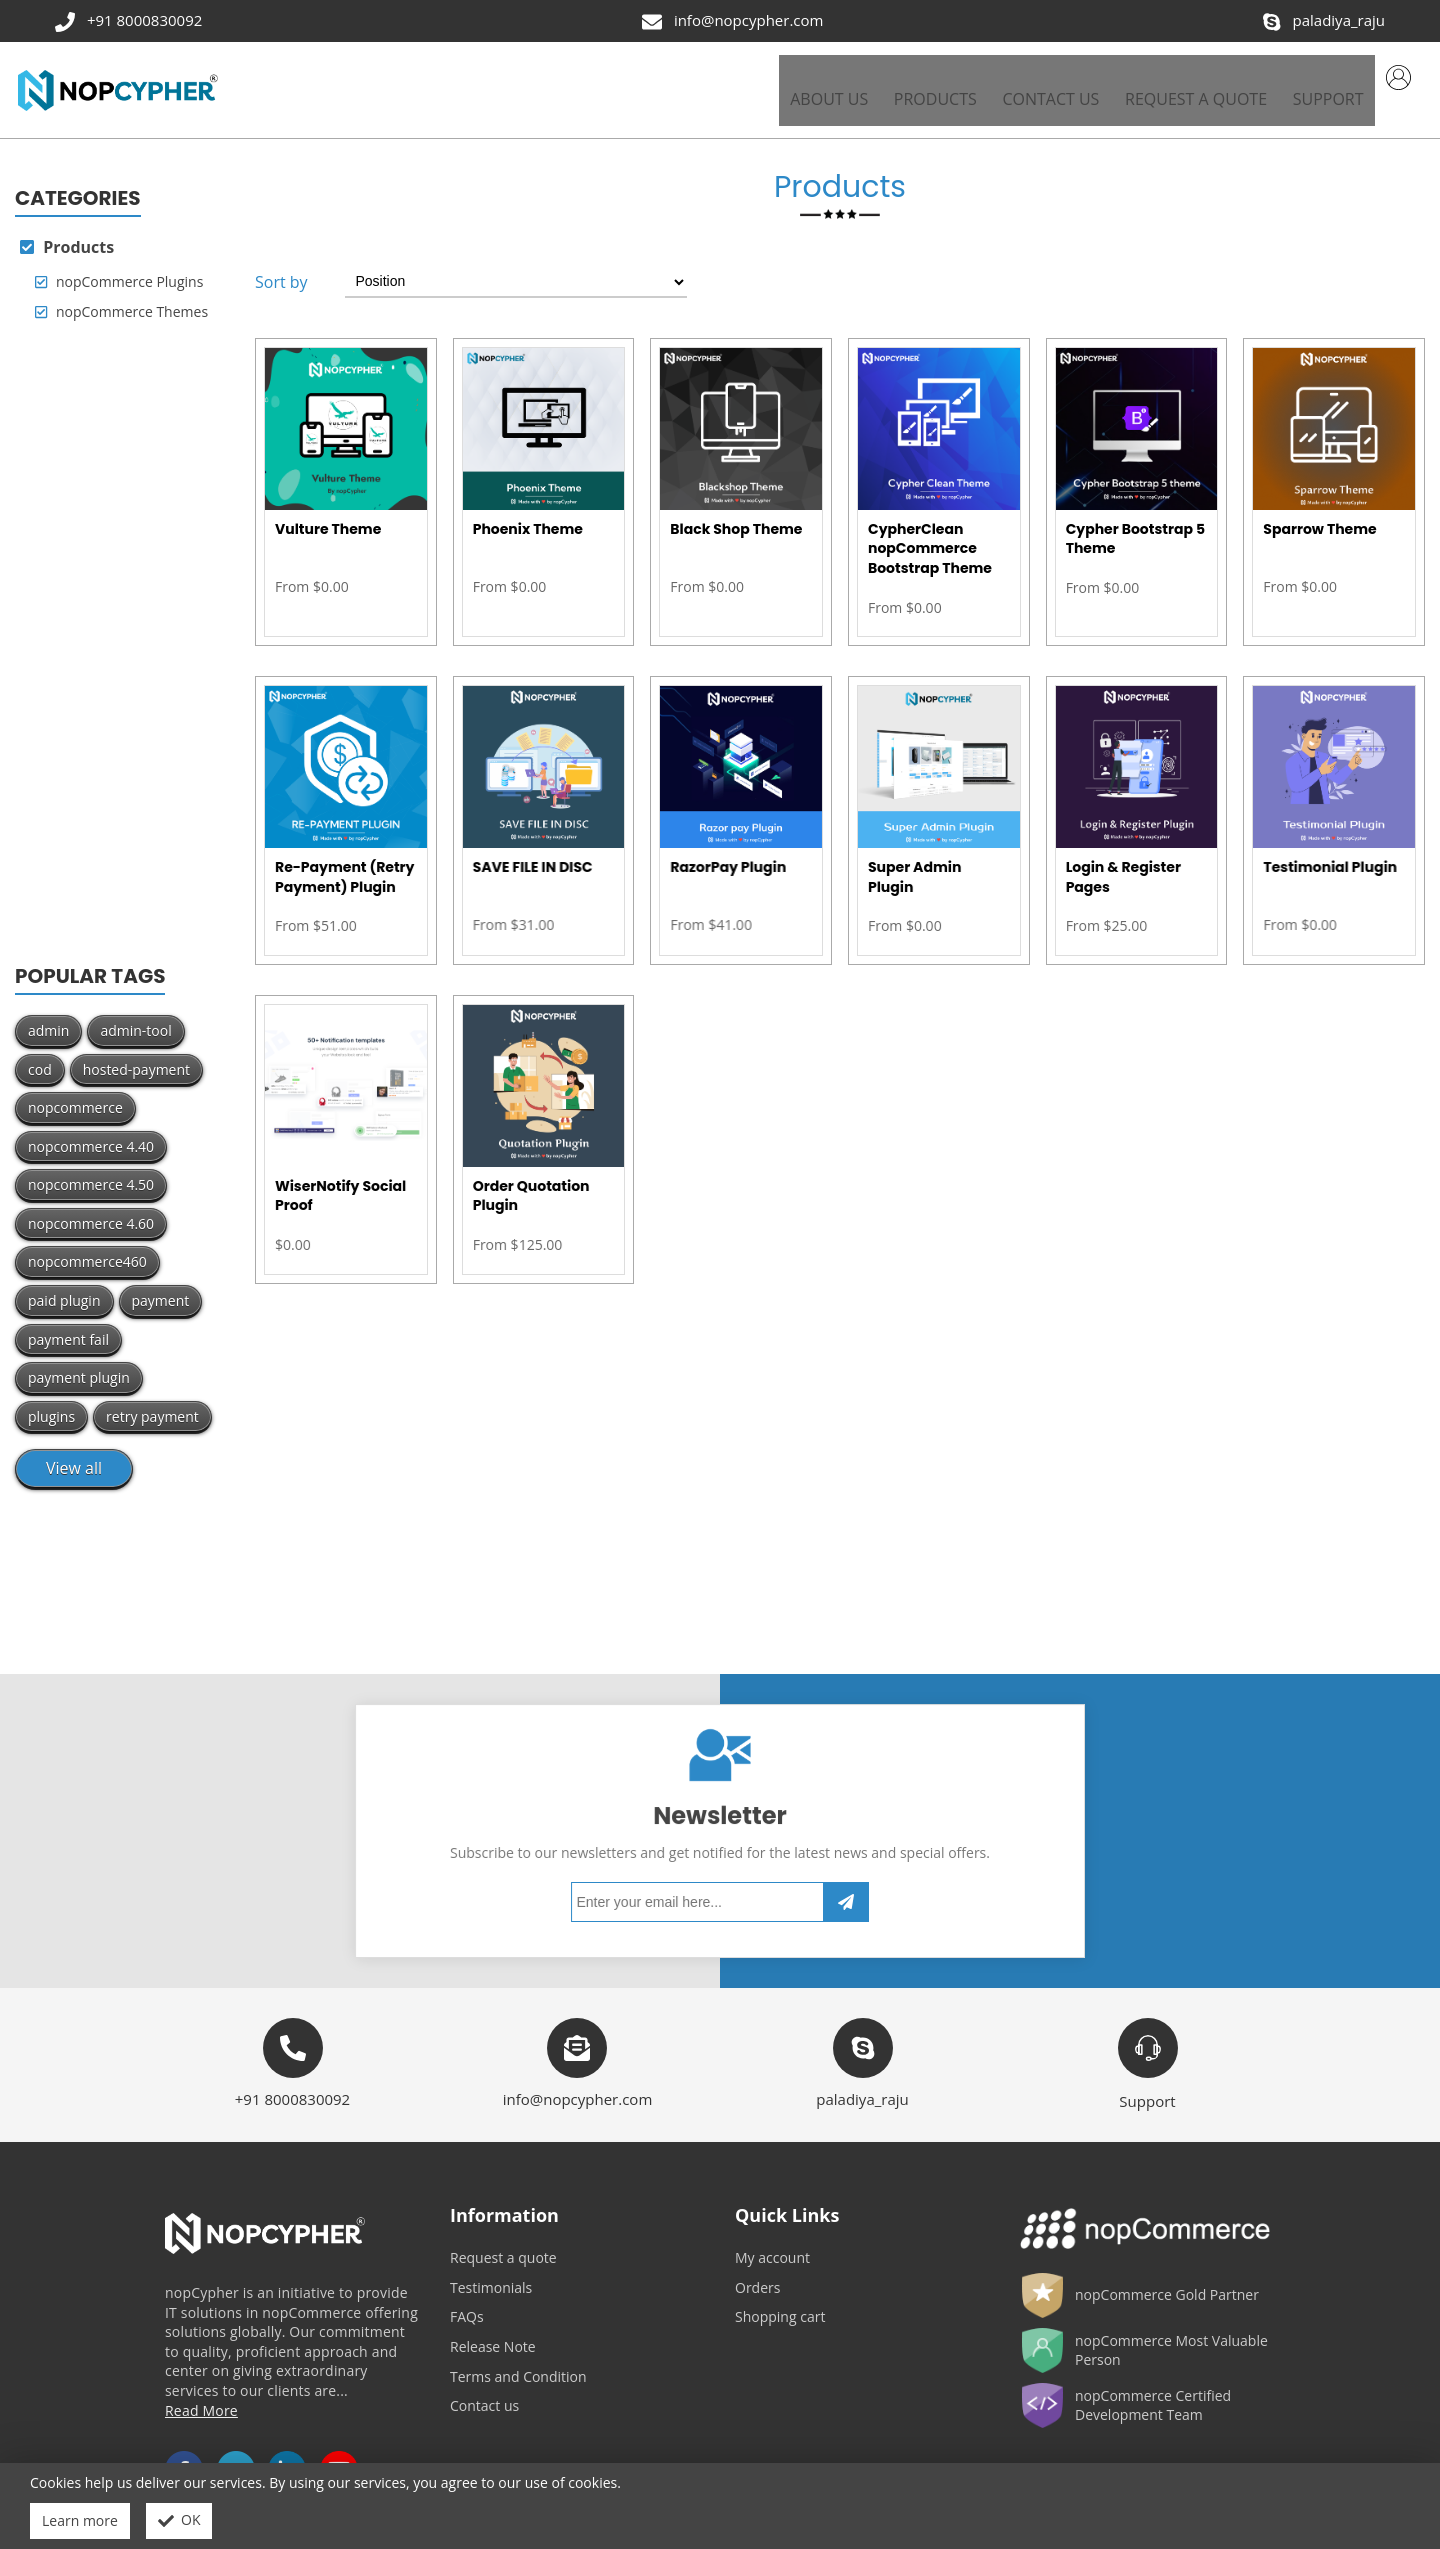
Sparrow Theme (1319, 514)
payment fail (68, 1324)
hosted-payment (136, 1054)
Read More (201, 2395)
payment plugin (79, 1363)
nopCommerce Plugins (119, 267)
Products (67, 232)
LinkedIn (287, 2456)
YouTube (339, 2456)
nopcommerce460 (87, 1247)
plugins (51, 1401)
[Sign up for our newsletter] (707, 1858)
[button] (923, 82)
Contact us (484, 2391)
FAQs (467, 2302)
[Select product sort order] (521, 267)
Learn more (80, 2520)
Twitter (236, 2456)
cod (40, 1054)
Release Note (493, 2331)
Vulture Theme (328, 514)
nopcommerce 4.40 (91, 1131)
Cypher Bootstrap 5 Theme (1135, 524)
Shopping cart (780, 2302)
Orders (757, 2272)
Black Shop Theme (736, 514)
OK (179, 2521)
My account (772, 2243)
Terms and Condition (518, 2361)
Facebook (184, 2456)
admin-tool (135, 1015)
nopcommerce (75, 1093)
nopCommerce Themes (121, 297)
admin (48, 1015)
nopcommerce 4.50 (91, 1170)
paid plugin (64, 1286)
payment (161, 1286)
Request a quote (503, 2243)
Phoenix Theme (528, 514)
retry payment (152, 1401)
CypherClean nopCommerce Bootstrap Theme (930, 534)
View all (74, 1454)
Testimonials (491, 2272)
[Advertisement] (120, 632)
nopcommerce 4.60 (91, 1208)
